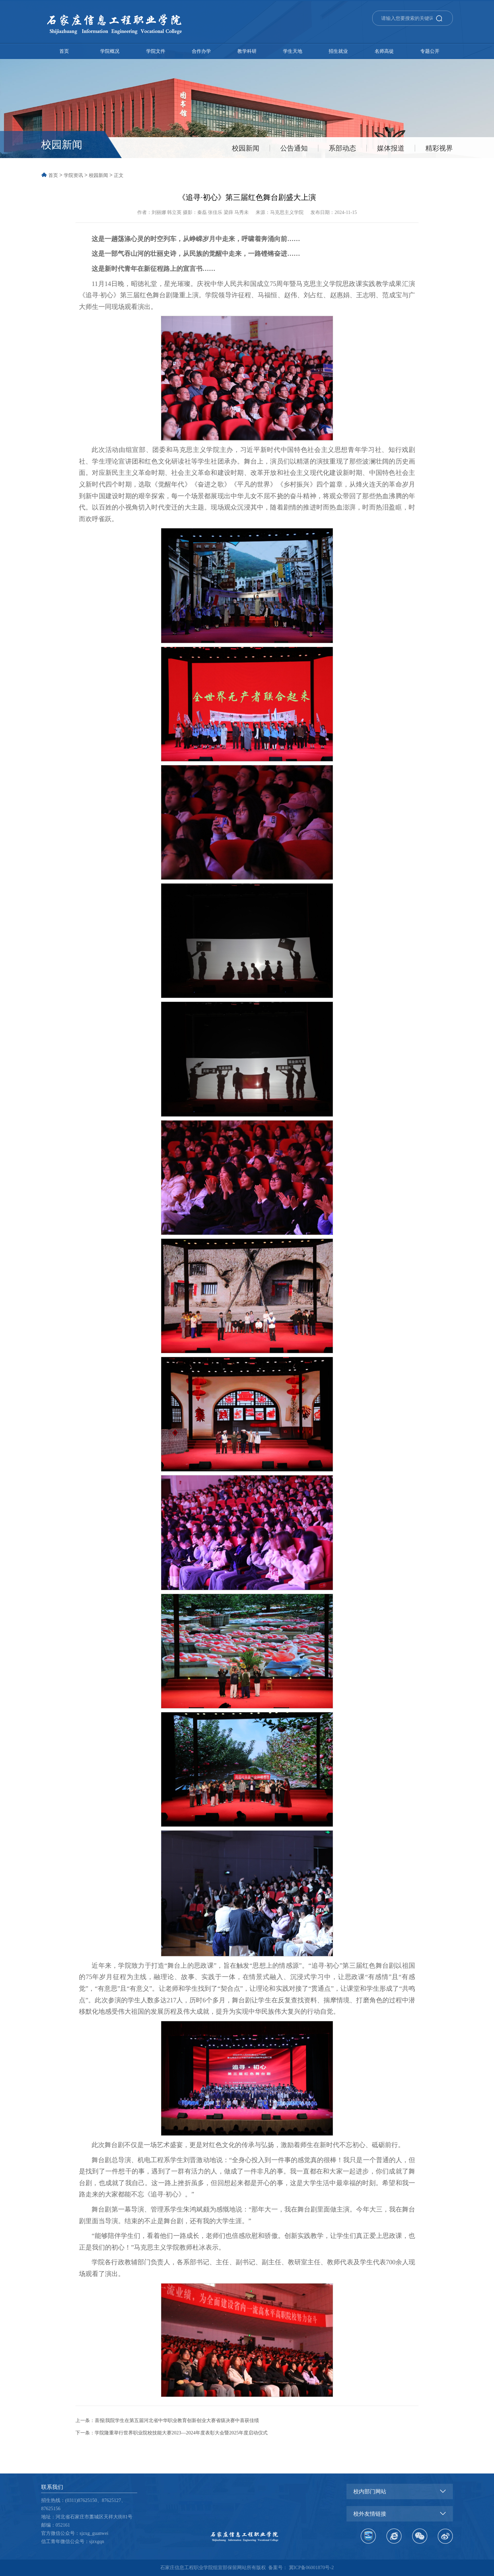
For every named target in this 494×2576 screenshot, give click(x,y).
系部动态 (342, 148)
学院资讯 (73, 175)
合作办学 (201, 51)
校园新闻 (245, 148)
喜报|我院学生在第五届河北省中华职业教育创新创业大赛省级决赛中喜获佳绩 (177, 2420)
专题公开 (429, 51)
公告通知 (294, 148)
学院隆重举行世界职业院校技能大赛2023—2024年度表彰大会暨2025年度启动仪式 (181, 2432)
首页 (64, 51)
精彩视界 (439, 148)
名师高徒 (384, 51)
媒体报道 (390, 148)
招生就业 (338, 51)
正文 (119, 175)
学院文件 (155, 51)
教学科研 (247, 51)
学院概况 (109, 51)
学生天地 (292, 51)
